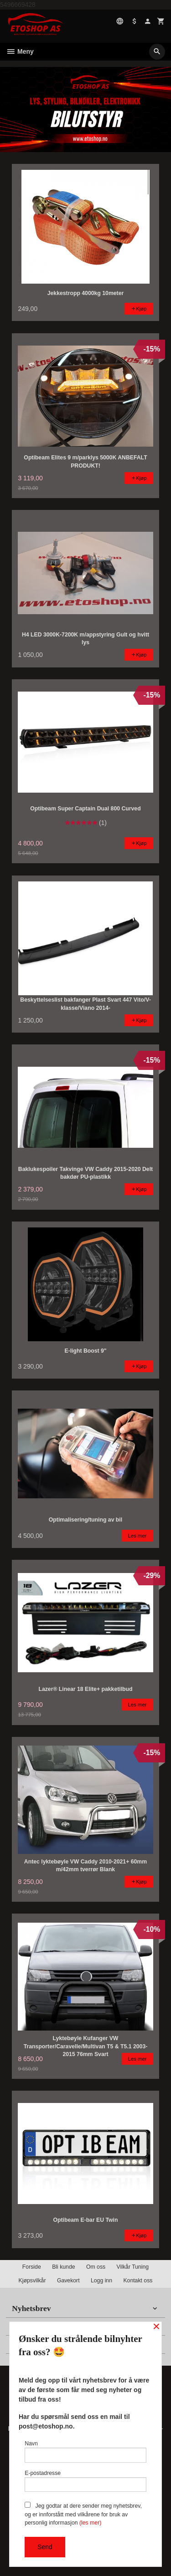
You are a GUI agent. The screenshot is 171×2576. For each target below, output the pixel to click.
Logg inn (101, 2280)
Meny (20, 51)
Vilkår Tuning (133, 2267)
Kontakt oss (137, 2280)
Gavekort (68, 2280)
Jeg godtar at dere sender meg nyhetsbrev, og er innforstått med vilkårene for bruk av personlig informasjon (83, 2514)
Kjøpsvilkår (32, 2280)
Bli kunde (63, 2267)
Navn (85, 2451)
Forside (31, 2267)
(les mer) (90, 2523)
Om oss (95, 2267)
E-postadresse (85, 2481)
